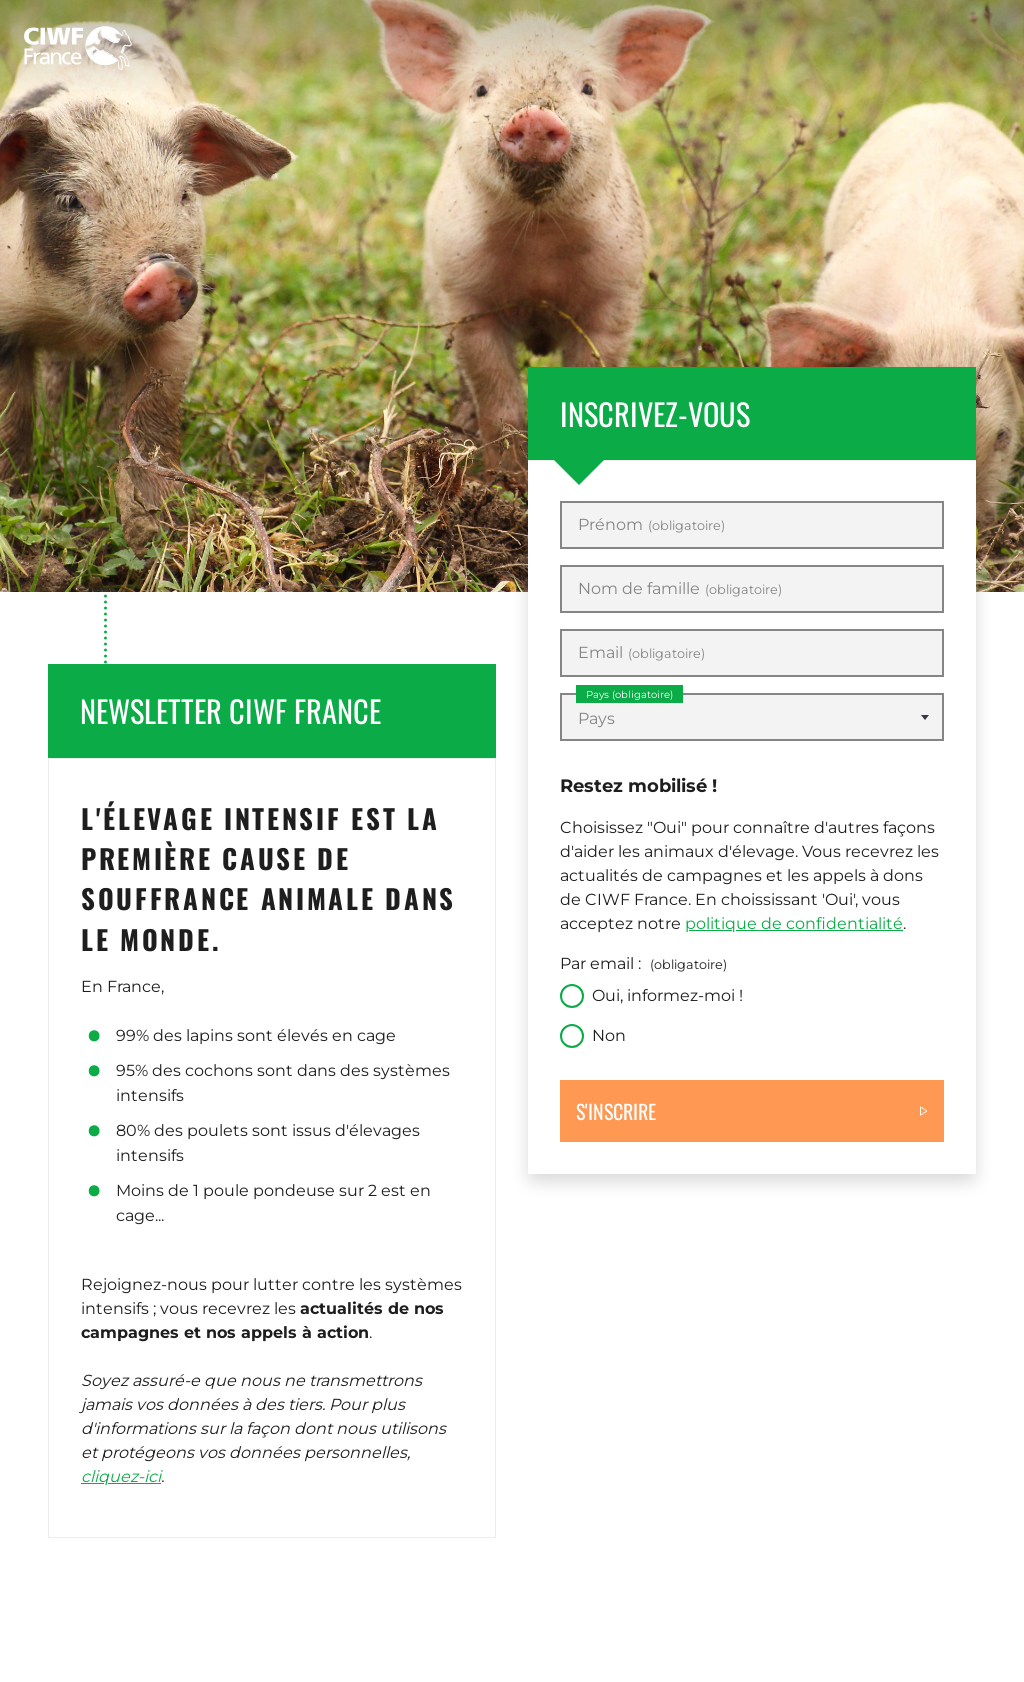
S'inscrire (616, 1111)
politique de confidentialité (794, 923)
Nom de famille (680, 589)
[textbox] (752, 719)
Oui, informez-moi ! (667, 995)
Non (609, 1035)
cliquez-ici (121, 1476)
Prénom (651, 525)
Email (641, 653)
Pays (629, 694)
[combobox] (752, 717)
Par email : (643, 963)
